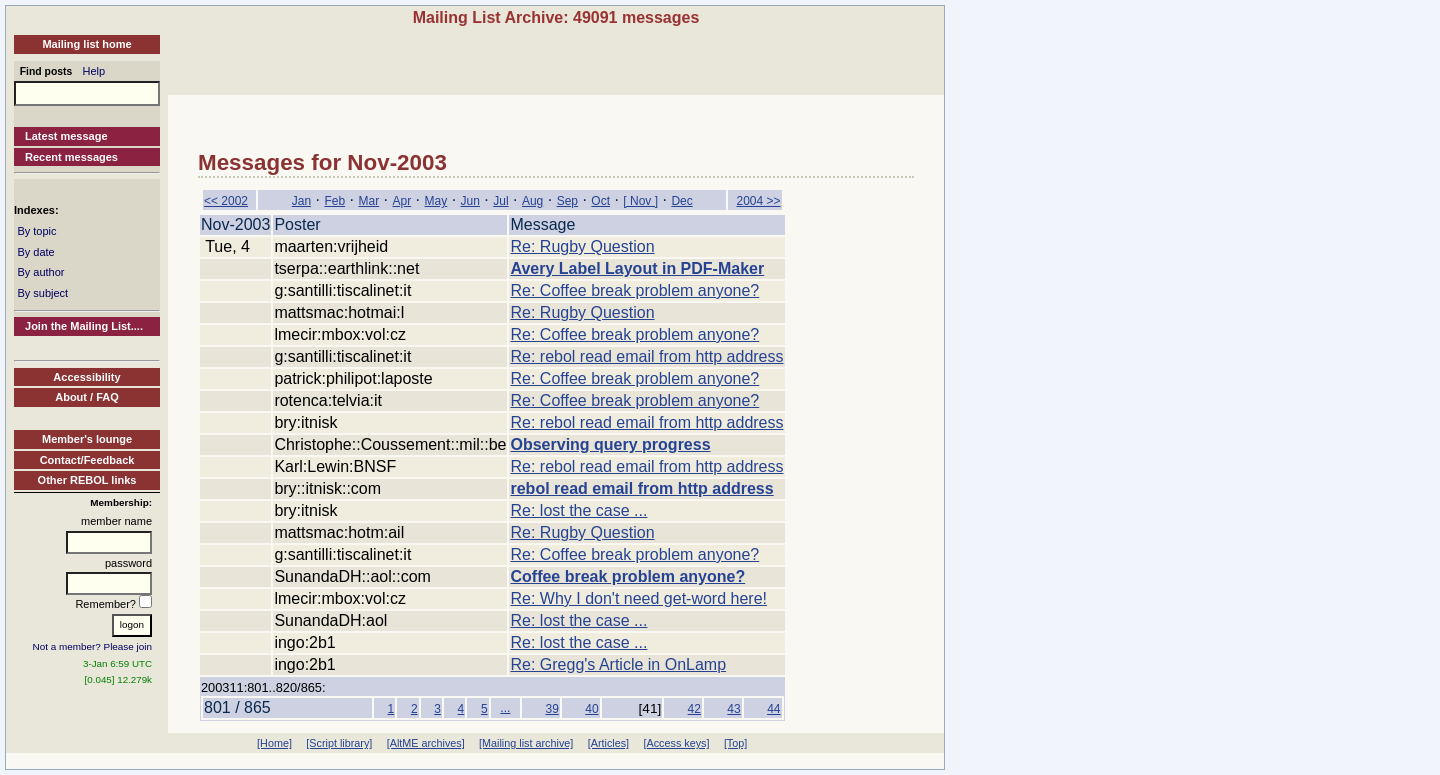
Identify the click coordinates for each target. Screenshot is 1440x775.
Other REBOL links (87, 480)
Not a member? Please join (93, 646)
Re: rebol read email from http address (646, 356)
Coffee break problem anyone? (627, 576)
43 (733, 709)
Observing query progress (610, 444)
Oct (600, 201)
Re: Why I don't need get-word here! (638, 598)
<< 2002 (226, 201)
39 (551, 709)
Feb (334, 201)
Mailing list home (86, 44)
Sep (567, 201)
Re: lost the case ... (578, 510)
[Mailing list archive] (526, 743)
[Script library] (339, 743)
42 (694, 709)
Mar (368, 201)
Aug (532, 201)
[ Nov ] (640, 201)
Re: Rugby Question (582, 246)
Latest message (66, 136)
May (436, 201)
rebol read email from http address (641, 488)
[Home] (274, 743)
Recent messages (71, 157)
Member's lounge (87, 439)
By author (40, 272)
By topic (36, 231)
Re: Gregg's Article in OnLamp (618, 664)
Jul (500, 201)
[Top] (735, 743)
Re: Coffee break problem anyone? (634, 290)
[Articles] (608, 743)
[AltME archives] (426, 743)
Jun (470, 201)
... (505, 708)
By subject (42, 293)
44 (773, 709)
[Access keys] (676, 743)
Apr (401, 201)
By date (35, 252)
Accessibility (86, 377)
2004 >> (758, 201)
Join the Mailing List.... (84, 326)
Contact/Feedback (87, 460)
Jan (301, 201)
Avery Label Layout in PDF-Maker (637, 268)
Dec (681, 201)
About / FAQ (87, 397)
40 (591, 709)
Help (94, 71)
